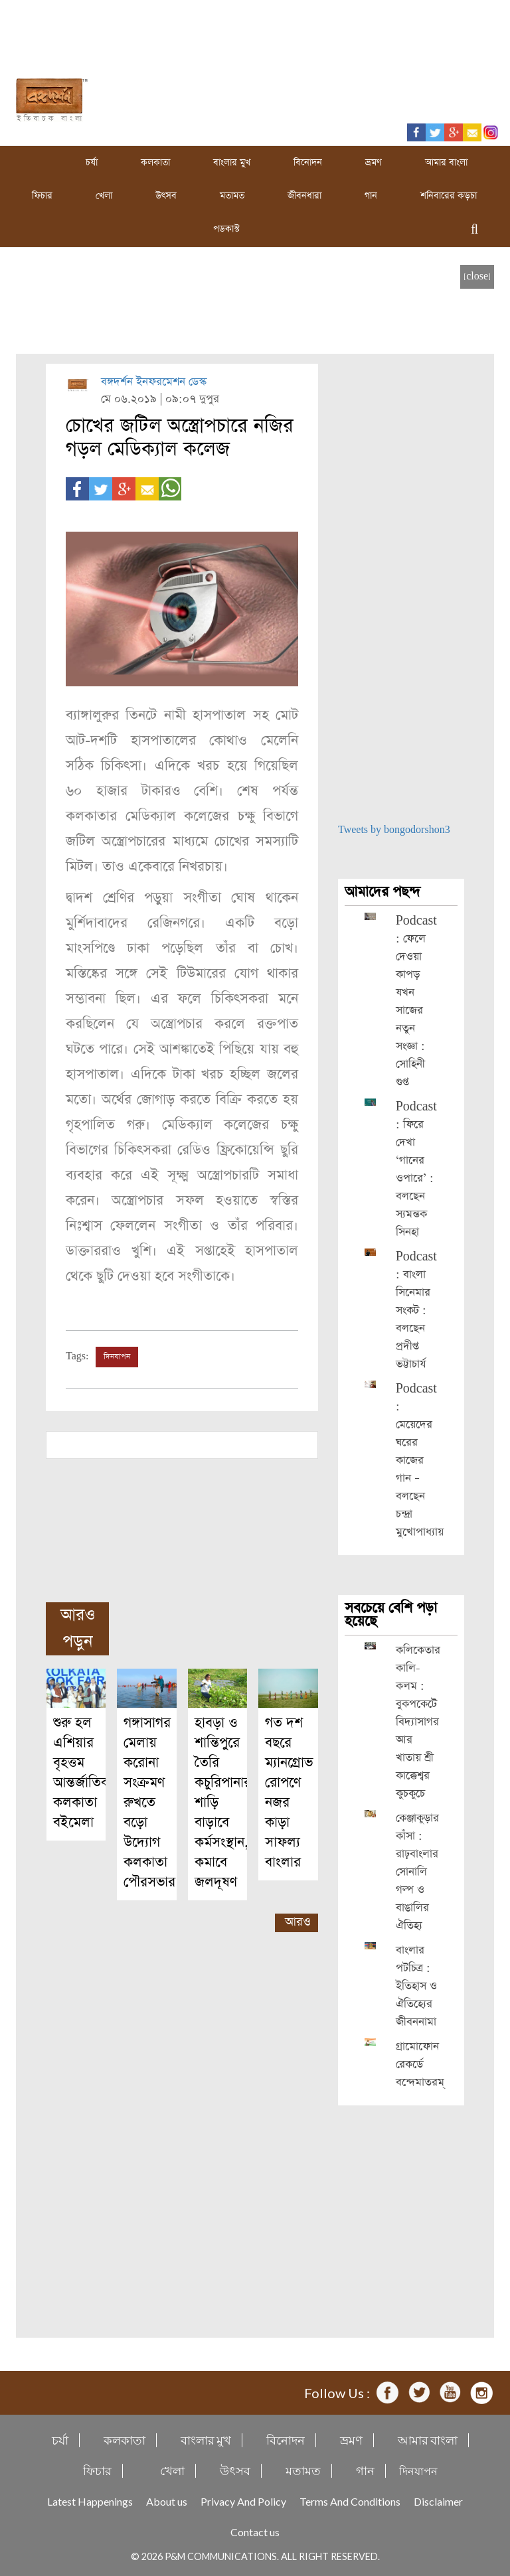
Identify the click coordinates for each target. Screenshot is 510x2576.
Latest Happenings (90, 2501)
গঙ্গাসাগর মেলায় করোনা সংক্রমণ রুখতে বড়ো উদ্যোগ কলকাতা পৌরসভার (149, 1802)
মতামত (232, 195)
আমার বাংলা (446, 162)
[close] (477, 276)
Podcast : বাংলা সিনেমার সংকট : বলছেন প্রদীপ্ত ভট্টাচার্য (416, 1310)
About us (166, 2501)
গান (371, 195)
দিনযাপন (117, 1356)
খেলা (104, 195)
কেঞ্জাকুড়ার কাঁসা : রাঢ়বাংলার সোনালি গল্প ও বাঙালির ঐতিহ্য (417, 1872)
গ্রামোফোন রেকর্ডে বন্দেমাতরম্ (420, 2064)
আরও (298, 1922)
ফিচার (42, 195)
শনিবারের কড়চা (448, 195)
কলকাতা (155, 162)
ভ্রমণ (373, 162)
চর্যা (92, 162)
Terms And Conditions (349, 2501)
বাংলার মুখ (231, 162)
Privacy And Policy (243, 2501)
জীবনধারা (304, 195)
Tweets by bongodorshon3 (394, 830)
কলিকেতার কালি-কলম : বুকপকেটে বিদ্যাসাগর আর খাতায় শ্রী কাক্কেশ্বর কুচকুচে (418, 1722)
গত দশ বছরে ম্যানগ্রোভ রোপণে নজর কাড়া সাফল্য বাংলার (289, 1792)
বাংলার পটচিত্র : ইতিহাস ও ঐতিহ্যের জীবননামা (416, 1986)
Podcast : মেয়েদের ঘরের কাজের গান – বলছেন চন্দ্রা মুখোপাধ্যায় (420, 1460)
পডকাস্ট (226, 229)
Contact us (255, 2532)
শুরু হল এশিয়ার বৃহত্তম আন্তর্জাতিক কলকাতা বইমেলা (81, 1772)
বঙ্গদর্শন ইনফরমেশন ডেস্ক (154, 382)
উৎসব (166, 195)
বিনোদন (308, 162)
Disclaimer (438, 2501)
